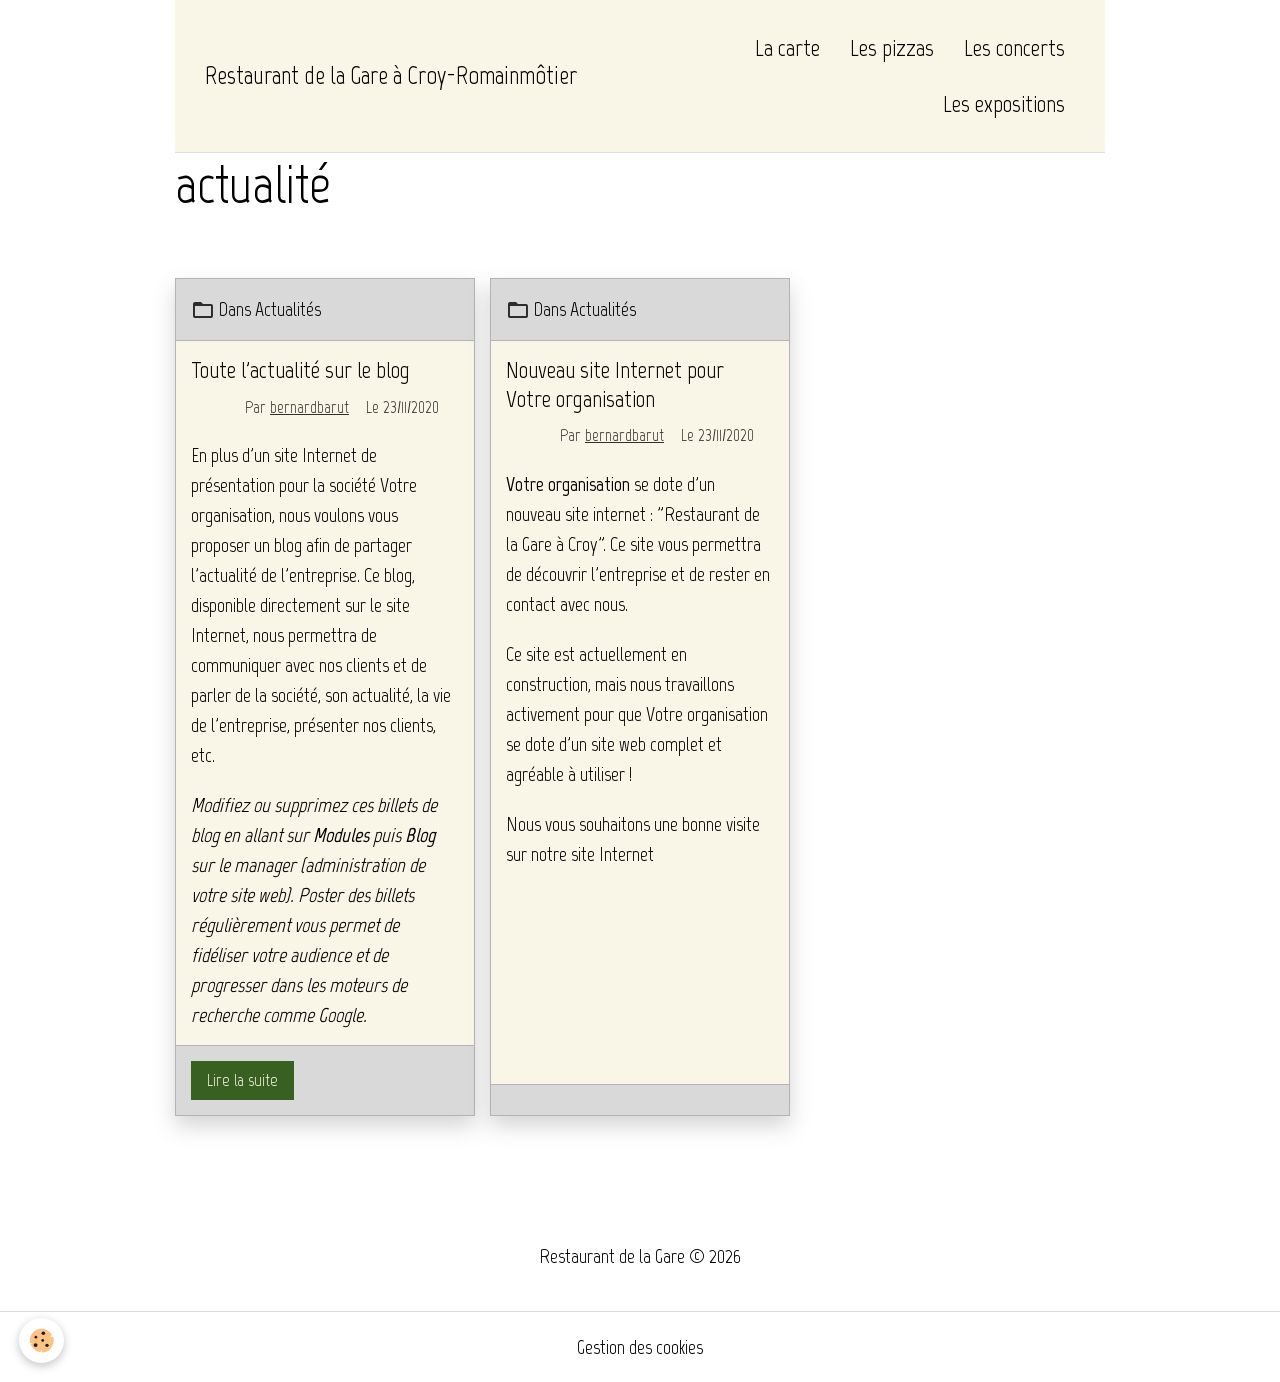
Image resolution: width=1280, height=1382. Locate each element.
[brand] (391, 76)
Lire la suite (242, 1080)
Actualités (288, 309)
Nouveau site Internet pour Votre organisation (615, 384)
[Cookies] (42, 1340)
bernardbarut (309, 407)
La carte (787, 47)
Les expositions (1004, 103)
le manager (257, 865)
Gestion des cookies (640, 1347)
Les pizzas (892, 47)
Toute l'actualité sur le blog (300, 369)
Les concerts (1014, 47)
